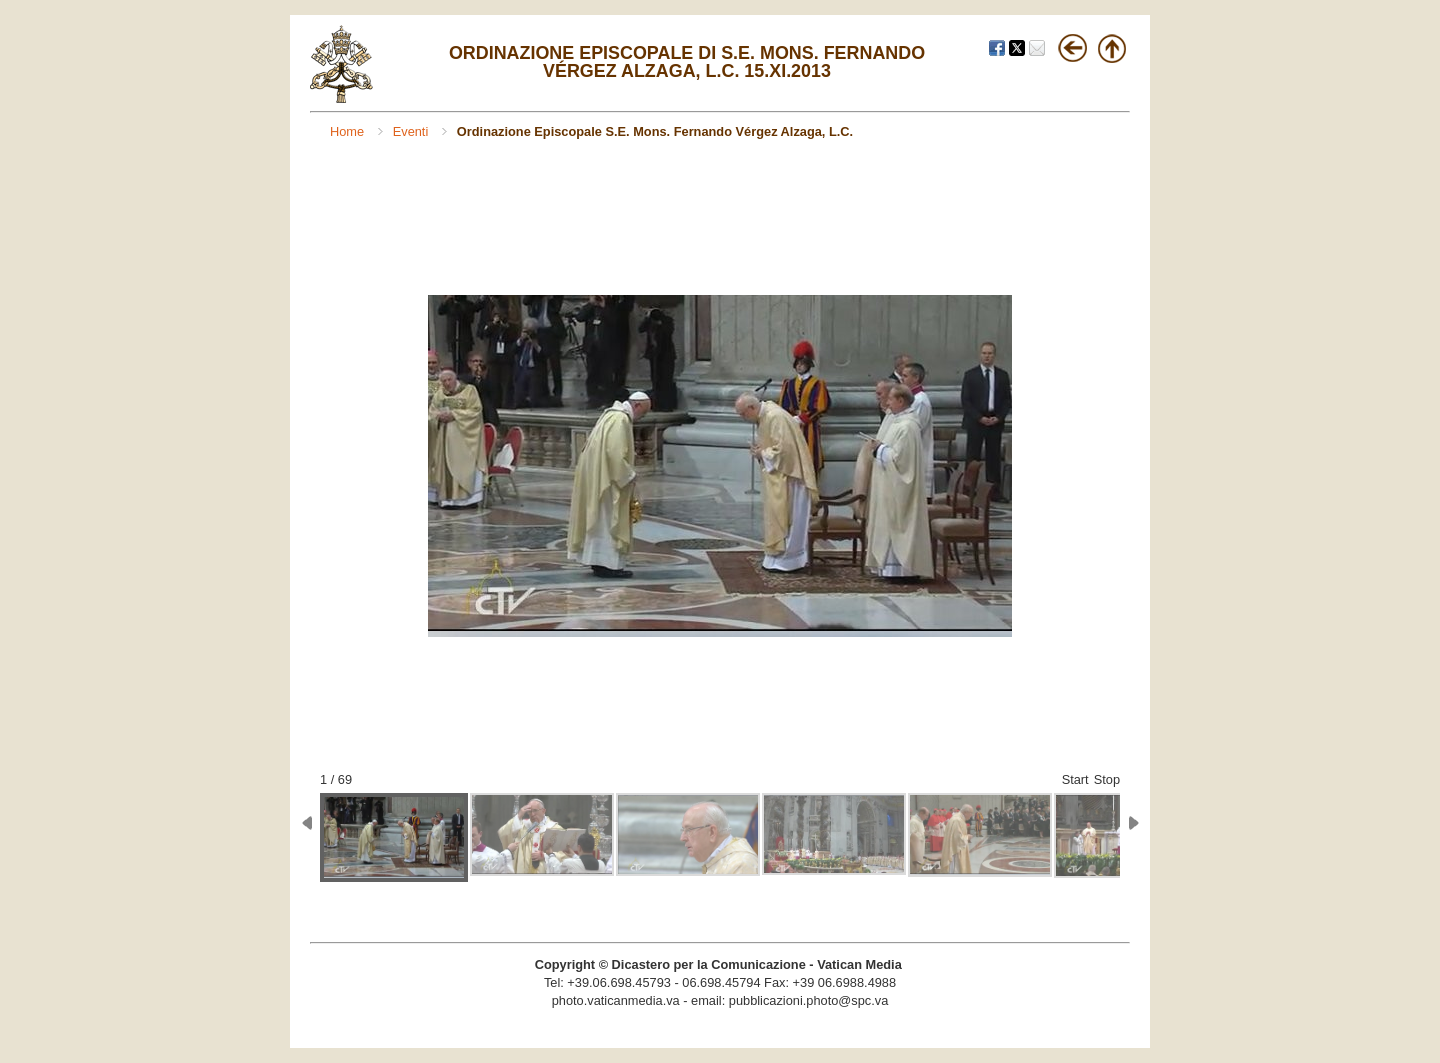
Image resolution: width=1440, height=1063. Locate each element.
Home (349, 131)
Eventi (412, 131)
